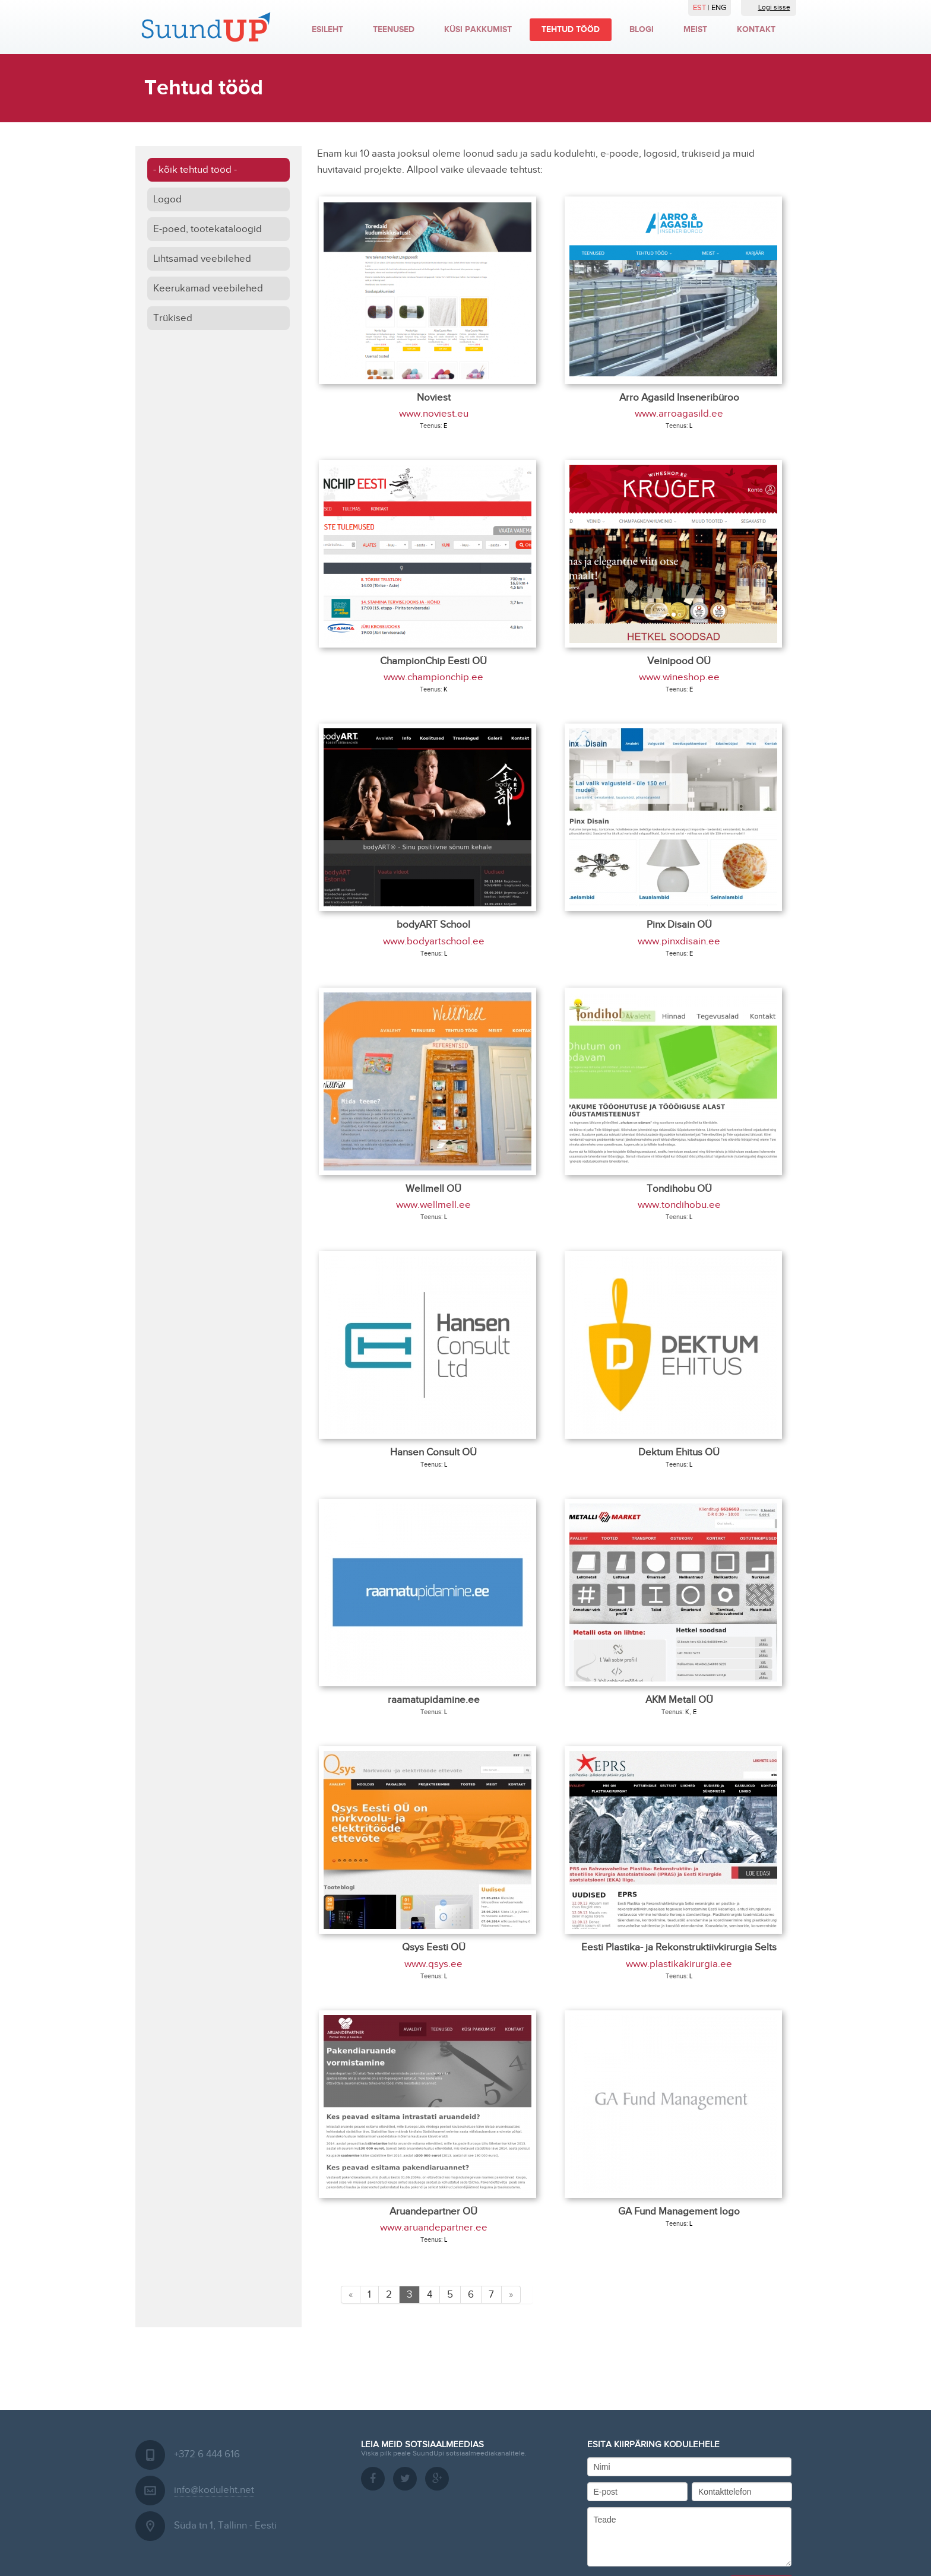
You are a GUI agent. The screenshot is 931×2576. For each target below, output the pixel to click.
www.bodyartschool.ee (433, 941)
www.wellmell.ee (433, 1205)
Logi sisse (768, 6)
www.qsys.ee (433, 1964)
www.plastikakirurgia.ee (679, 1964)
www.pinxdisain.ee (679, 941)
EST (700, 7)
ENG (718, 7)
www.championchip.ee (433, 677)
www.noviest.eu (433, 414)
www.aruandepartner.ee (433, 2228)
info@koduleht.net (214, 2490)
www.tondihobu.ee (679, 1205)
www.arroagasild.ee (679, 414)
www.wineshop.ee (679, 677)
